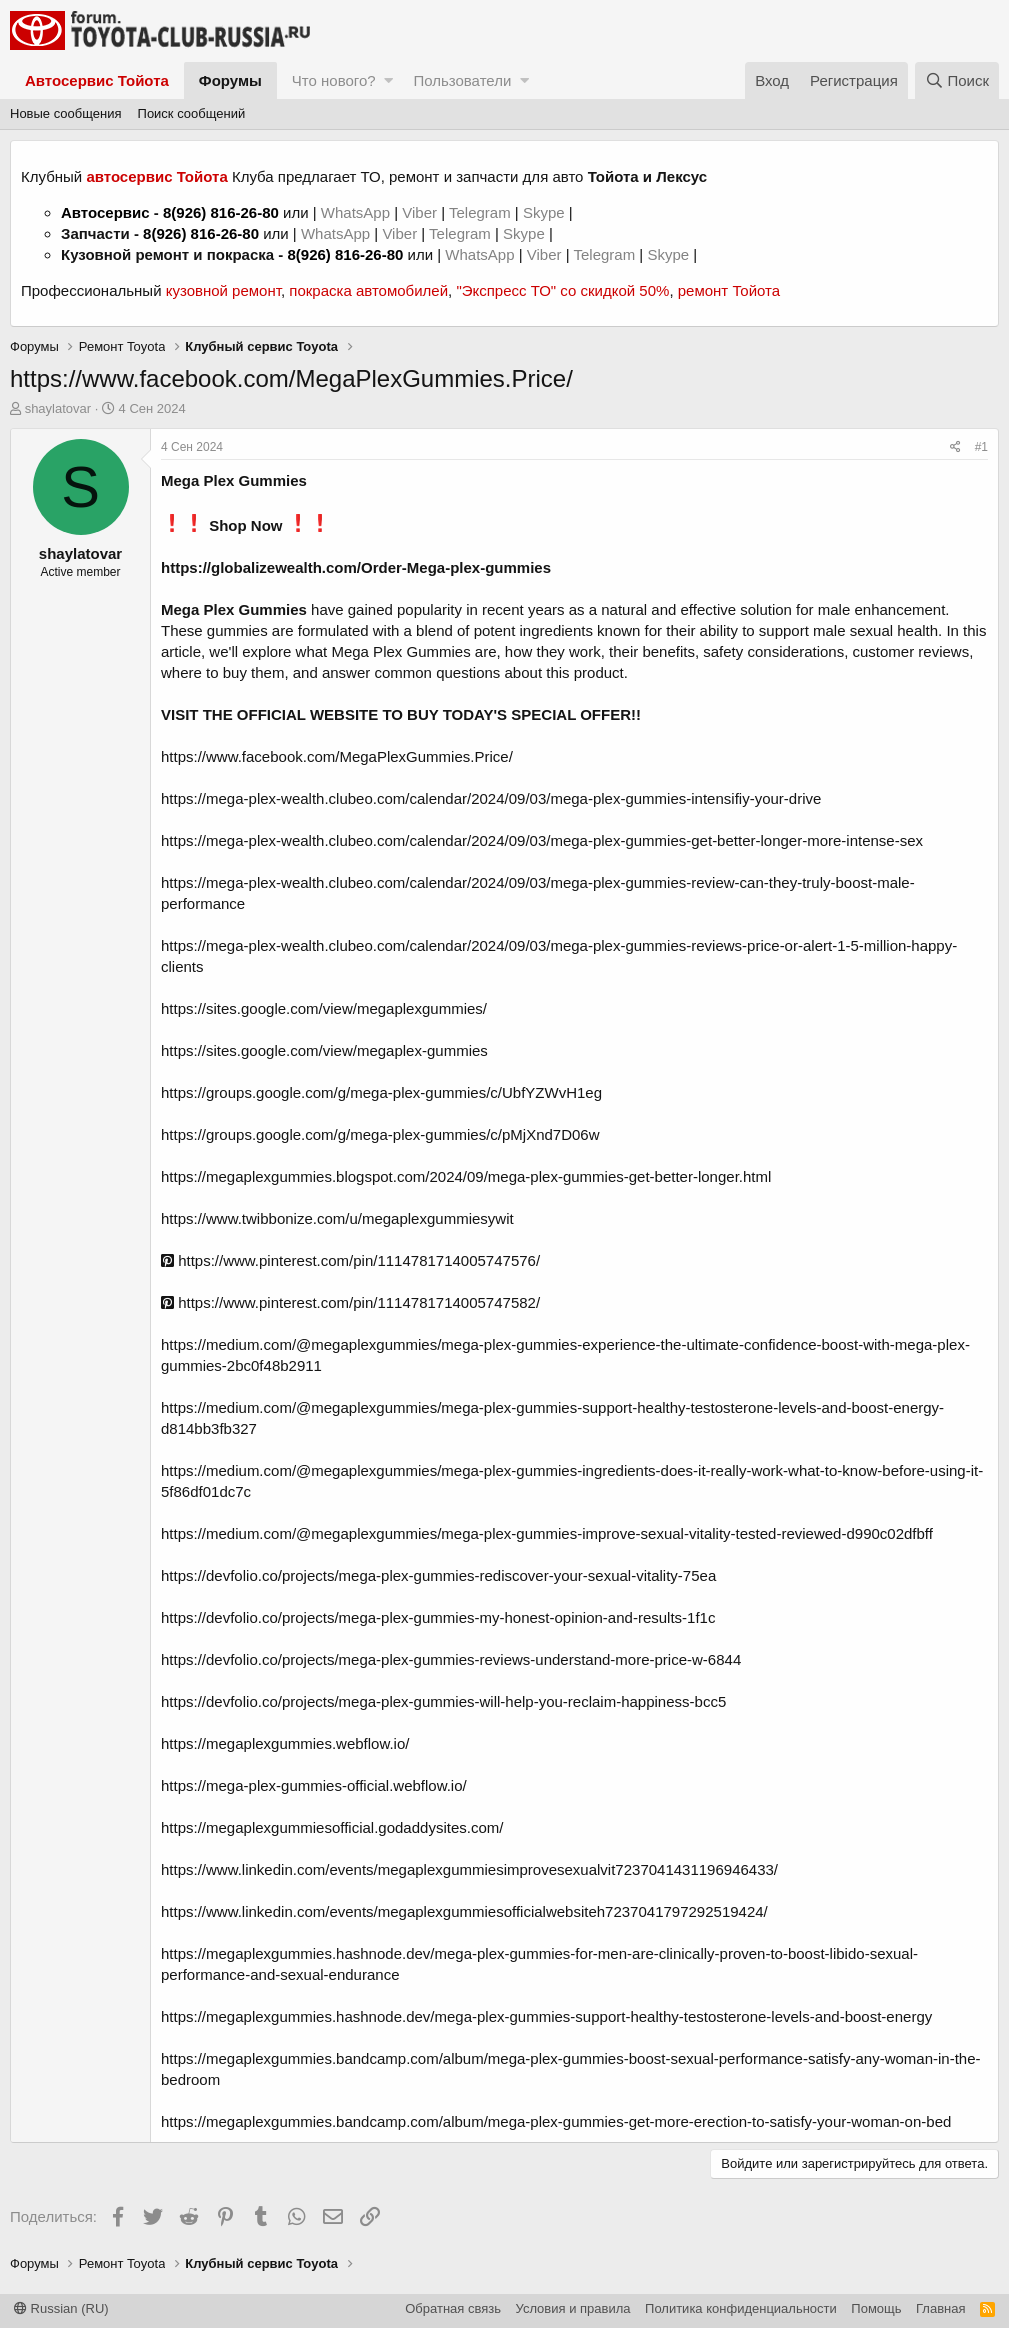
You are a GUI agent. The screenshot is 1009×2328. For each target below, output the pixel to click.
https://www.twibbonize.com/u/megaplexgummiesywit (337, 1218)
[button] (388, 80)
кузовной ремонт (223, 290)
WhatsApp (357, 212)
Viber (419, 212)
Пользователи (462, 80)
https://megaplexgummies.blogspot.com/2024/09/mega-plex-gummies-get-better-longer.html (466, 1176)
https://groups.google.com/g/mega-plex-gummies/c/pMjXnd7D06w (380, 1134)
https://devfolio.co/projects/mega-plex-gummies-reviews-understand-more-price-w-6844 (451, 1659)
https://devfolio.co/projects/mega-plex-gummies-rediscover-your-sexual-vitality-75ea (438, 1575)
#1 (981, 447)
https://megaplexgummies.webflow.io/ (285, 1743)
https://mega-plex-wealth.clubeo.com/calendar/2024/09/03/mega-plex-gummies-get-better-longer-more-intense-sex (542, 840)
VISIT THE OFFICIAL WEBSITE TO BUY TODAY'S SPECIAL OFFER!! (401, 714)
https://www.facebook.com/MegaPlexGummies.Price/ (337, 756)
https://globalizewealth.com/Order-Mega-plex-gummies (356, 567)
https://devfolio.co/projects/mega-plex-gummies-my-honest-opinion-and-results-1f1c (438, 1617)
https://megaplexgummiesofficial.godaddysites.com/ (332, 1827)
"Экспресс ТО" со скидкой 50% (562, 290)
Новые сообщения (66, 113)
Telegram (482, 212)
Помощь (876, 2308)
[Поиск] (957, 80)
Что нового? (334, 80)
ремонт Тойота (729, 290)
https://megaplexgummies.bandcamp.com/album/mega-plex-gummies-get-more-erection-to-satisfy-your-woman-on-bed (556, 2121)
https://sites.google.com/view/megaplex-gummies (324, 1050)
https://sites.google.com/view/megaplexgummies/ (324, 1008)
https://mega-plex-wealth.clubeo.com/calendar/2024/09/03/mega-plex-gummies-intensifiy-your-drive (491, 798)
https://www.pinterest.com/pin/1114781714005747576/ (350, 1260)
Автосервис (105, 212)
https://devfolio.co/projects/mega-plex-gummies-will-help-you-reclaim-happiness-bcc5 (443, 1701)
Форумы (230, 80)
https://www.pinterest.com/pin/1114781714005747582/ (350, 1302)
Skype (546, 212)
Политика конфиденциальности (741, 2308)
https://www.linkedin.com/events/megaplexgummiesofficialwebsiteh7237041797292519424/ (464, 1911)
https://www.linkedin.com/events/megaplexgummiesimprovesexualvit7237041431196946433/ (469, 1869)
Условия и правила (573, 2308)
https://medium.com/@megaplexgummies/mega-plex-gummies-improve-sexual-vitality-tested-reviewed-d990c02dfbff (547, 1533)
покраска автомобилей (368, 290)
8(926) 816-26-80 (221, 212)
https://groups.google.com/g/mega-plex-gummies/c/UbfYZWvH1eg (381, 1092)
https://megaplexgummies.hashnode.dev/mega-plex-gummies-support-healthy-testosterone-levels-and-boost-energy (546, 2016)
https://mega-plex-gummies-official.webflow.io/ (314, 1785)
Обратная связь (453, 2308)
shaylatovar (58, 408)
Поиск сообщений (192, 113)
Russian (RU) (61, 2308)
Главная (940, 2308)
